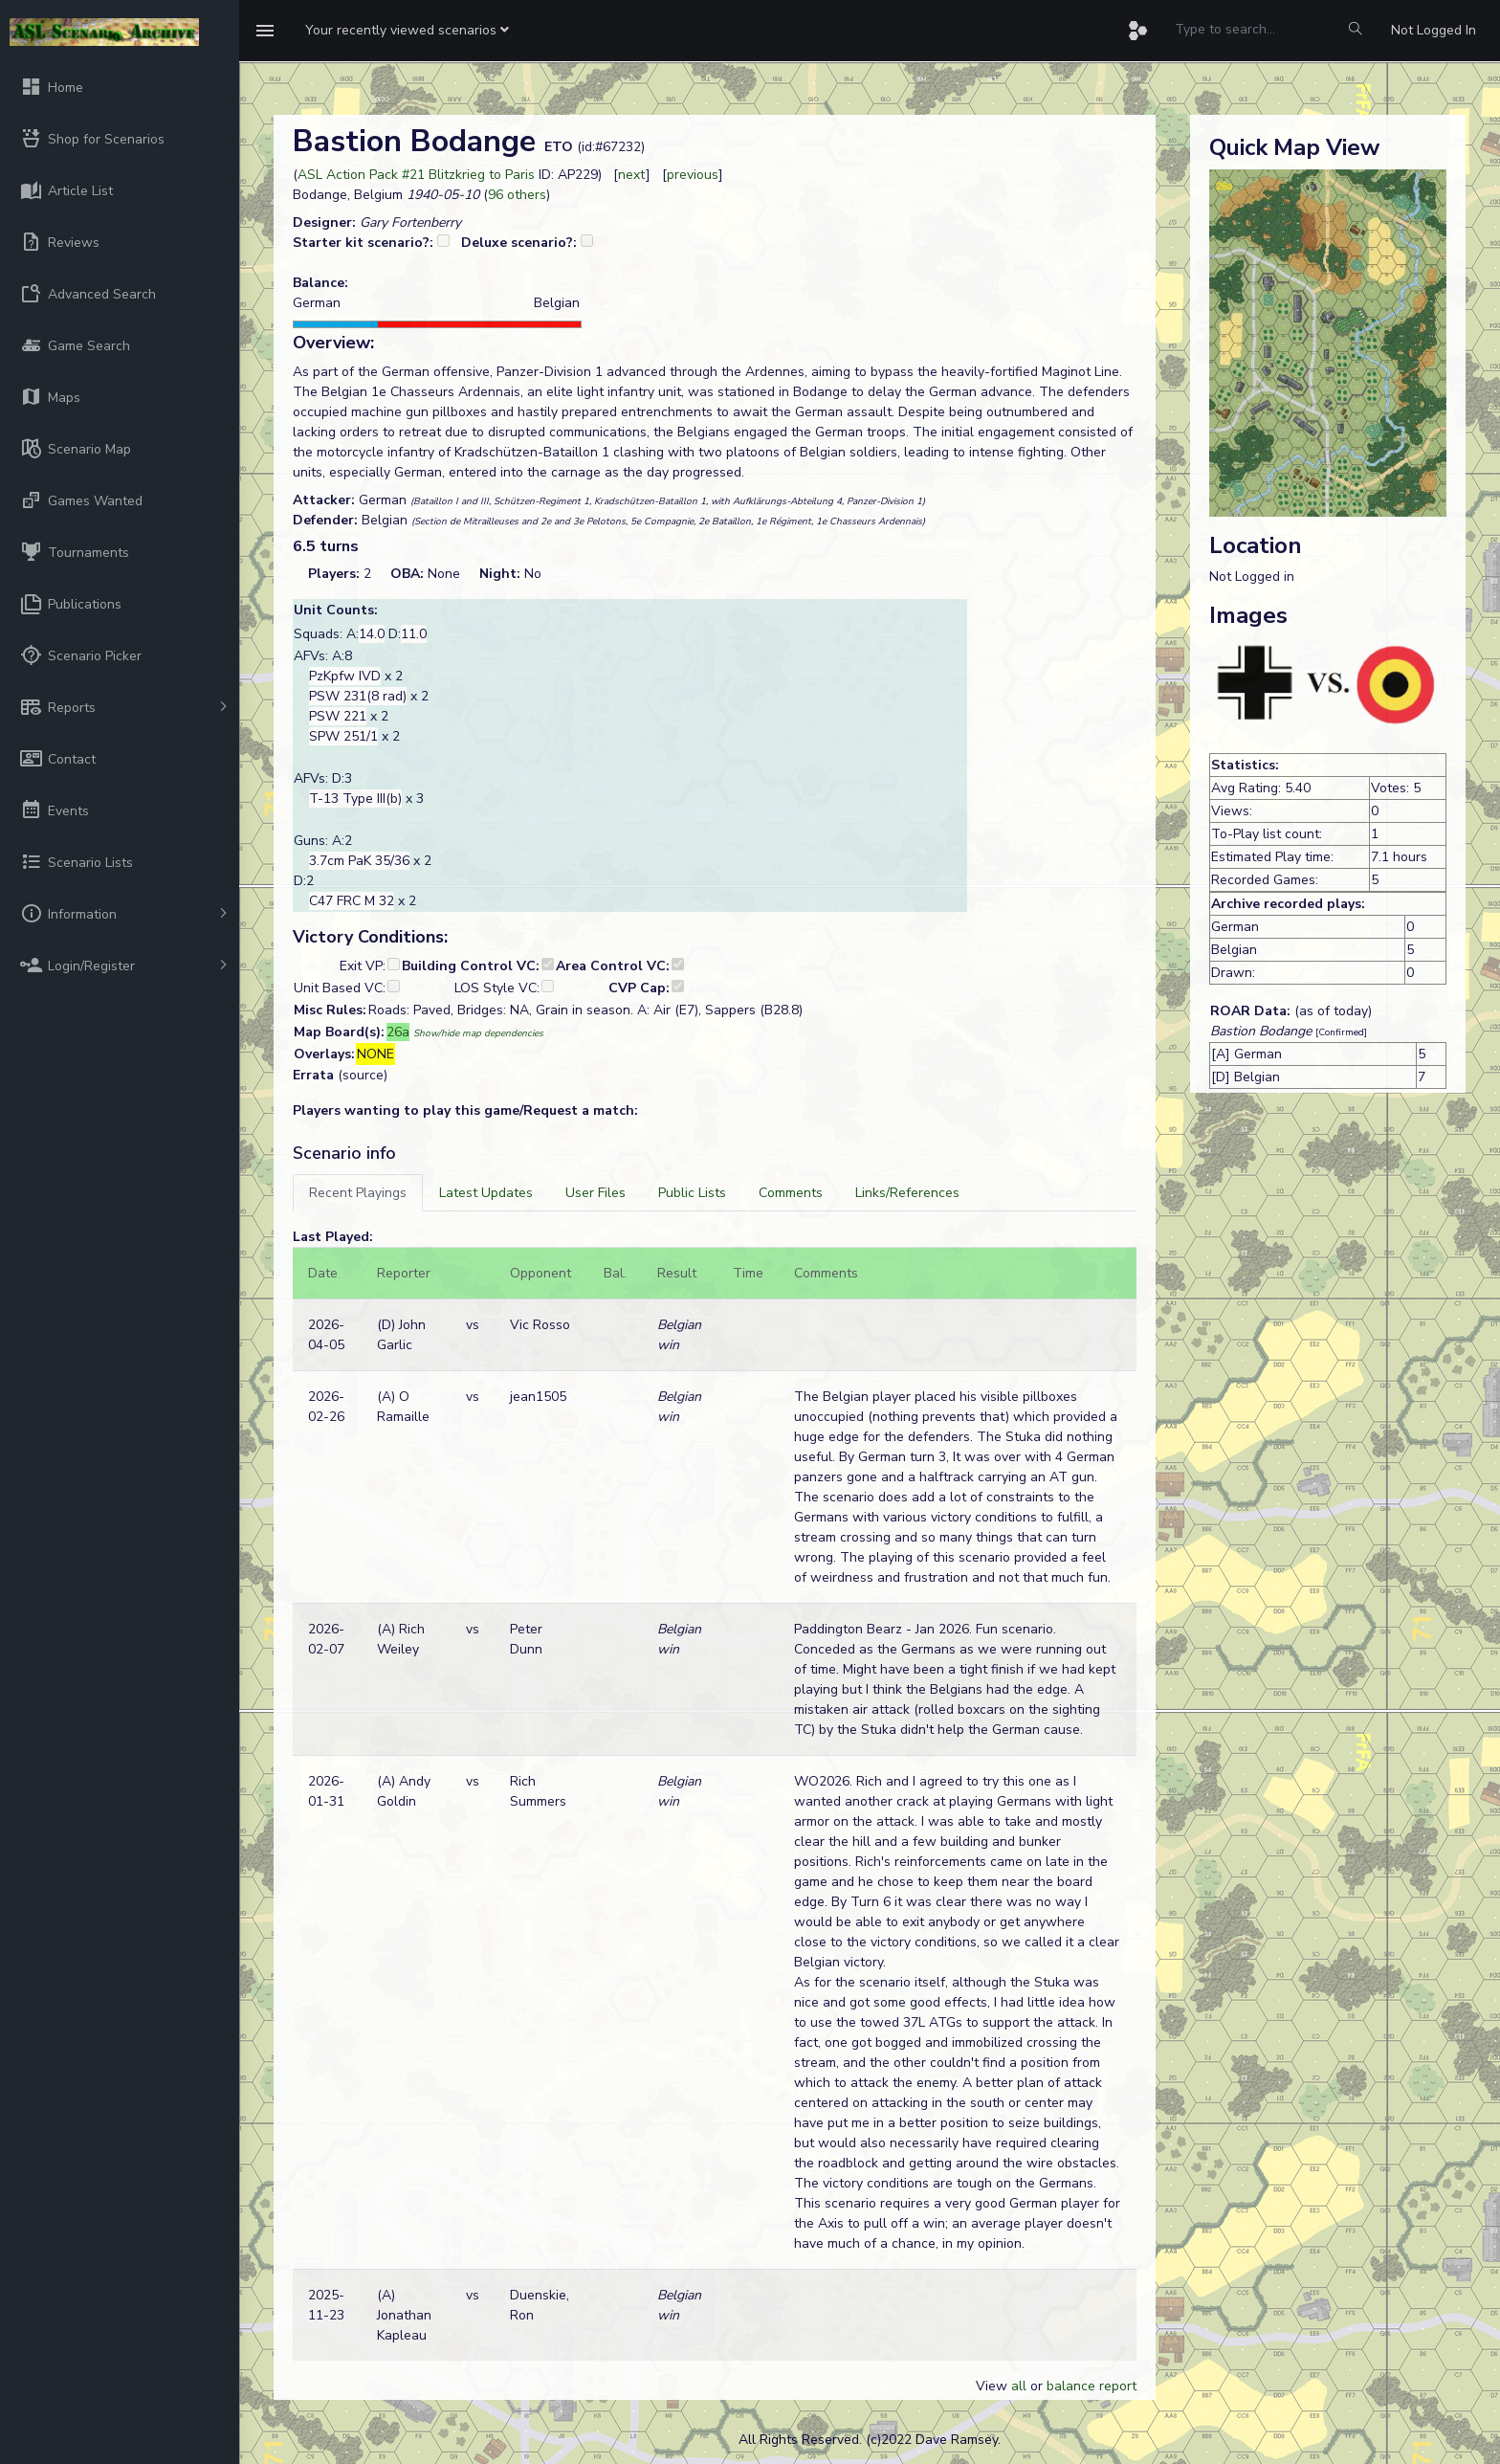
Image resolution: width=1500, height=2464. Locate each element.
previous (692, 175)
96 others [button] (517, 195)
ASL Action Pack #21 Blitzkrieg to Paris (416, 175)
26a (397, 1032)
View (993, 2386)
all (1018, 2386)
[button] (407, 30)
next (632, 175)
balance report (1091, 2386)
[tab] (358, 1192)
